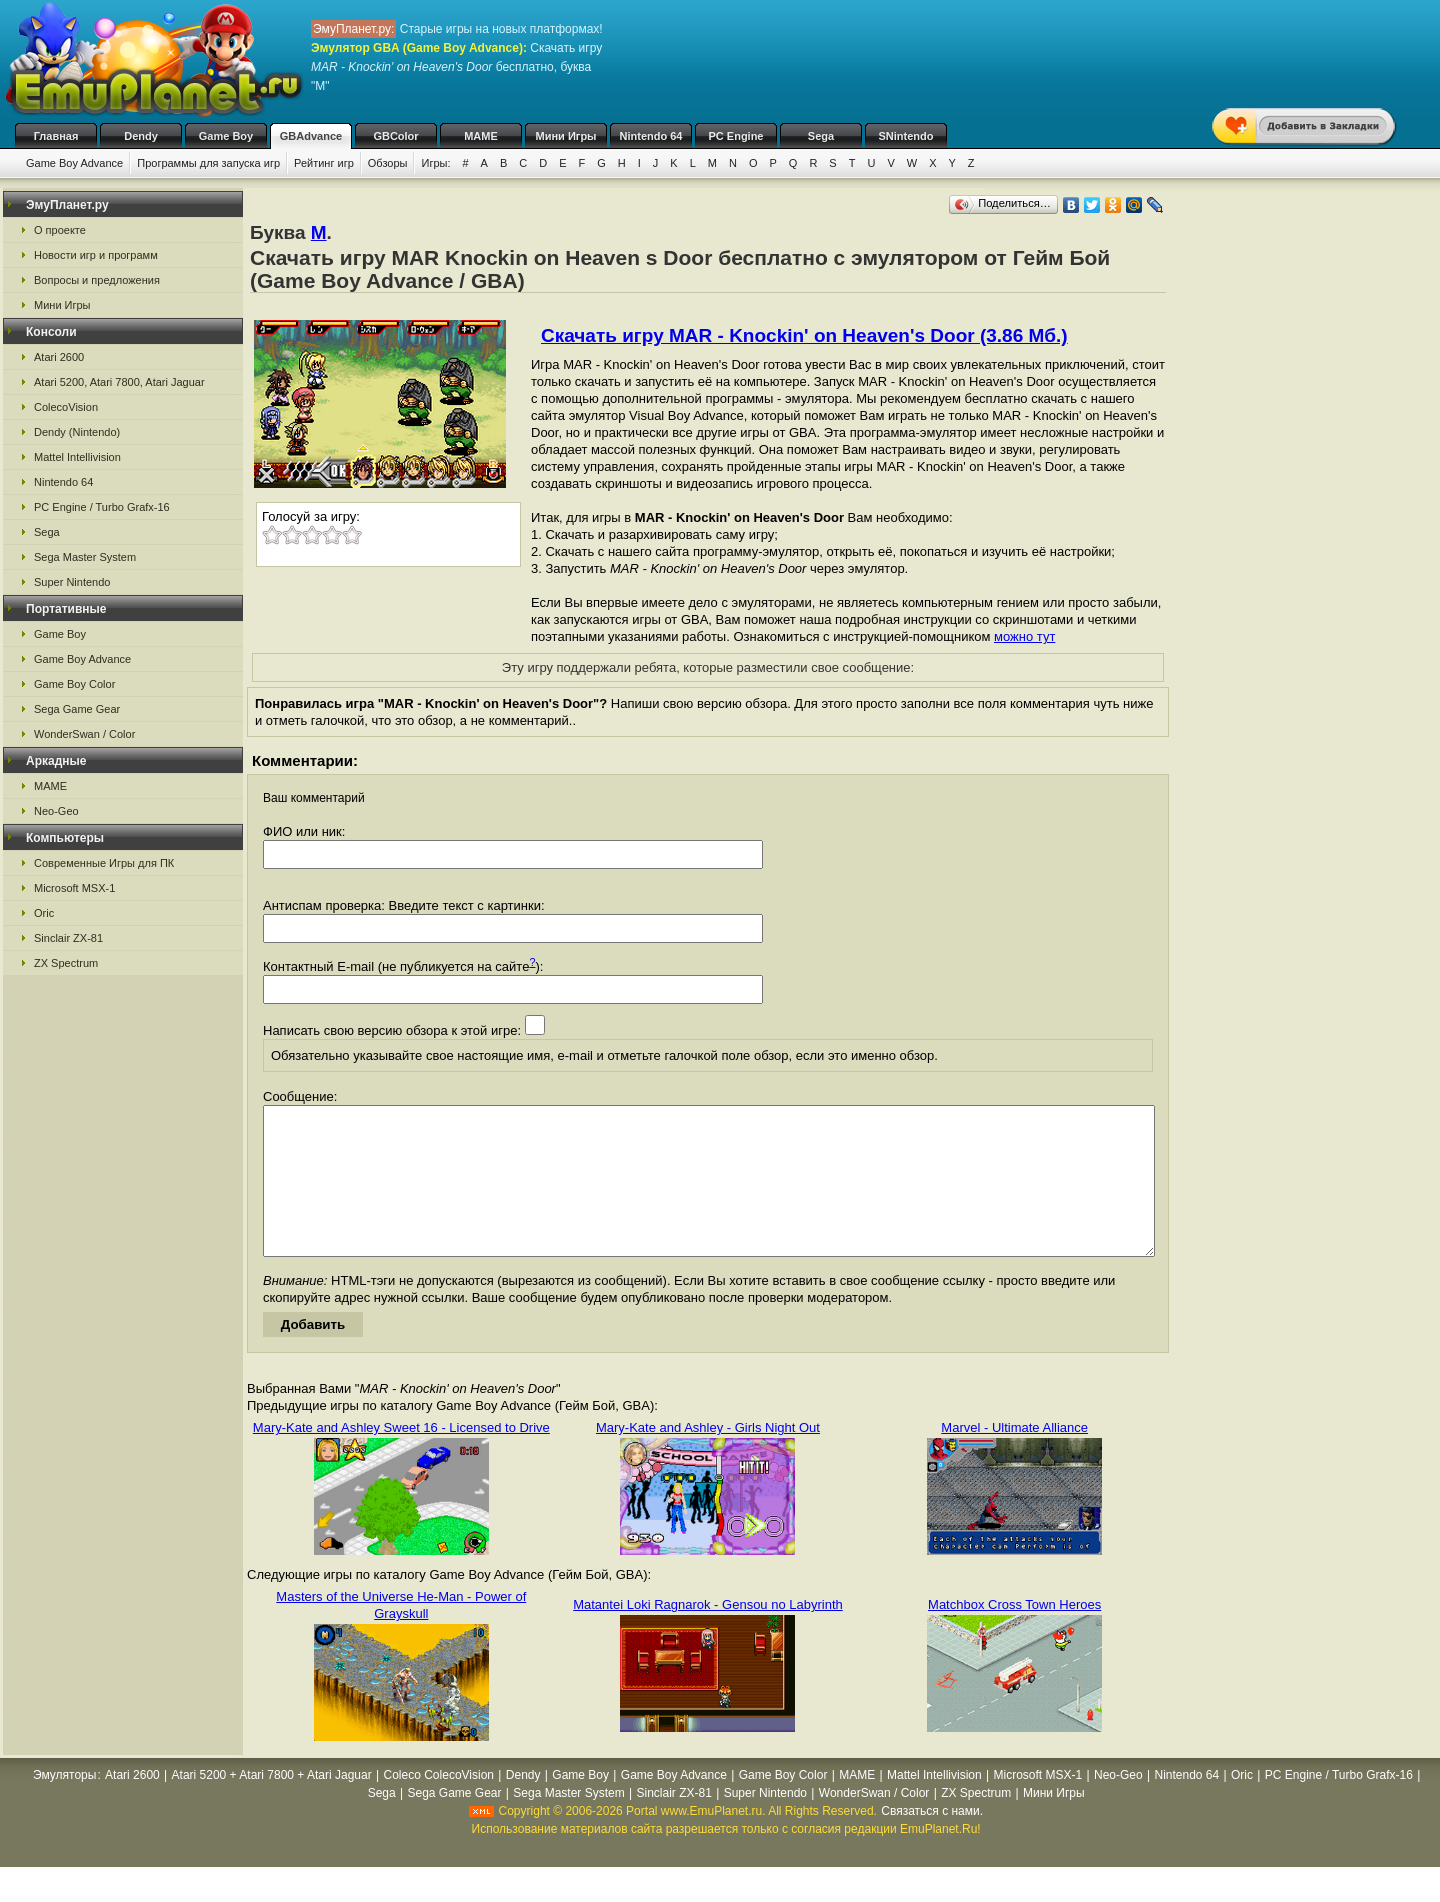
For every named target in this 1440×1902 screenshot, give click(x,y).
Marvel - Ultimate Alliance (1014, 1457)
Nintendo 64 (651, 136)
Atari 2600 (59, 357)
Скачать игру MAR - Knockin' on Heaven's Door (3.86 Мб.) (804, 335)
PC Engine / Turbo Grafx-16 (102, 507)
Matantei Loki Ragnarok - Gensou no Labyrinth (708, 1634)
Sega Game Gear (77, 709)
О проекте (60, 230)
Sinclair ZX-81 (68, 938)
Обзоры (388, 163)
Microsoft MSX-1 (74, 888)
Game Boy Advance (74, 163)
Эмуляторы (64, 1805)
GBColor (395, 136)
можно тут (1024, 636)
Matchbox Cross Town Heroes (1014, 1634)
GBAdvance (311, 136)
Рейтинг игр (324, 163)
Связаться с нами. (932, 1841)
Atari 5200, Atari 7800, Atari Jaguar (119, 382)
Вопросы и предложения (97, 280)
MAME (481, 136)
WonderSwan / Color (84, 734)
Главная (56, 136)
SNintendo (906, 136)
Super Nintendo (72, 582)
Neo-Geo (56, 811)
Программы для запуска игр (208, 163)
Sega (821, 136)
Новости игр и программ (96, 255)
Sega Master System (85, 557)
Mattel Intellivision (77, 457)
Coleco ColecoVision (439, 1805)
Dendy (141, 136)
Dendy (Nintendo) (77, 432)
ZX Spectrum (66, 963)
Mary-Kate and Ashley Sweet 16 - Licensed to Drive (401, 1457)
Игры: (435, 163)
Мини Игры (566, 136)
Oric (44, 913)
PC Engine (735, 136)
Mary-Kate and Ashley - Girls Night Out (708, 1457)
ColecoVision (66, 407)
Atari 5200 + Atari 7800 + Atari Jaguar (272, 1805)
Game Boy (226, 136)
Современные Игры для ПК (104, 863)
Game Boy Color (74, 684)
